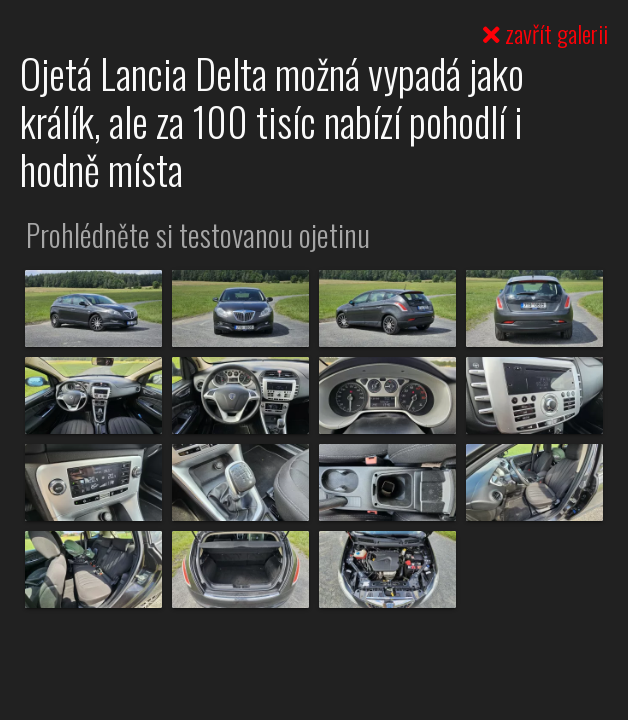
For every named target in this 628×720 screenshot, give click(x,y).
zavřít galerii (545, 33)
